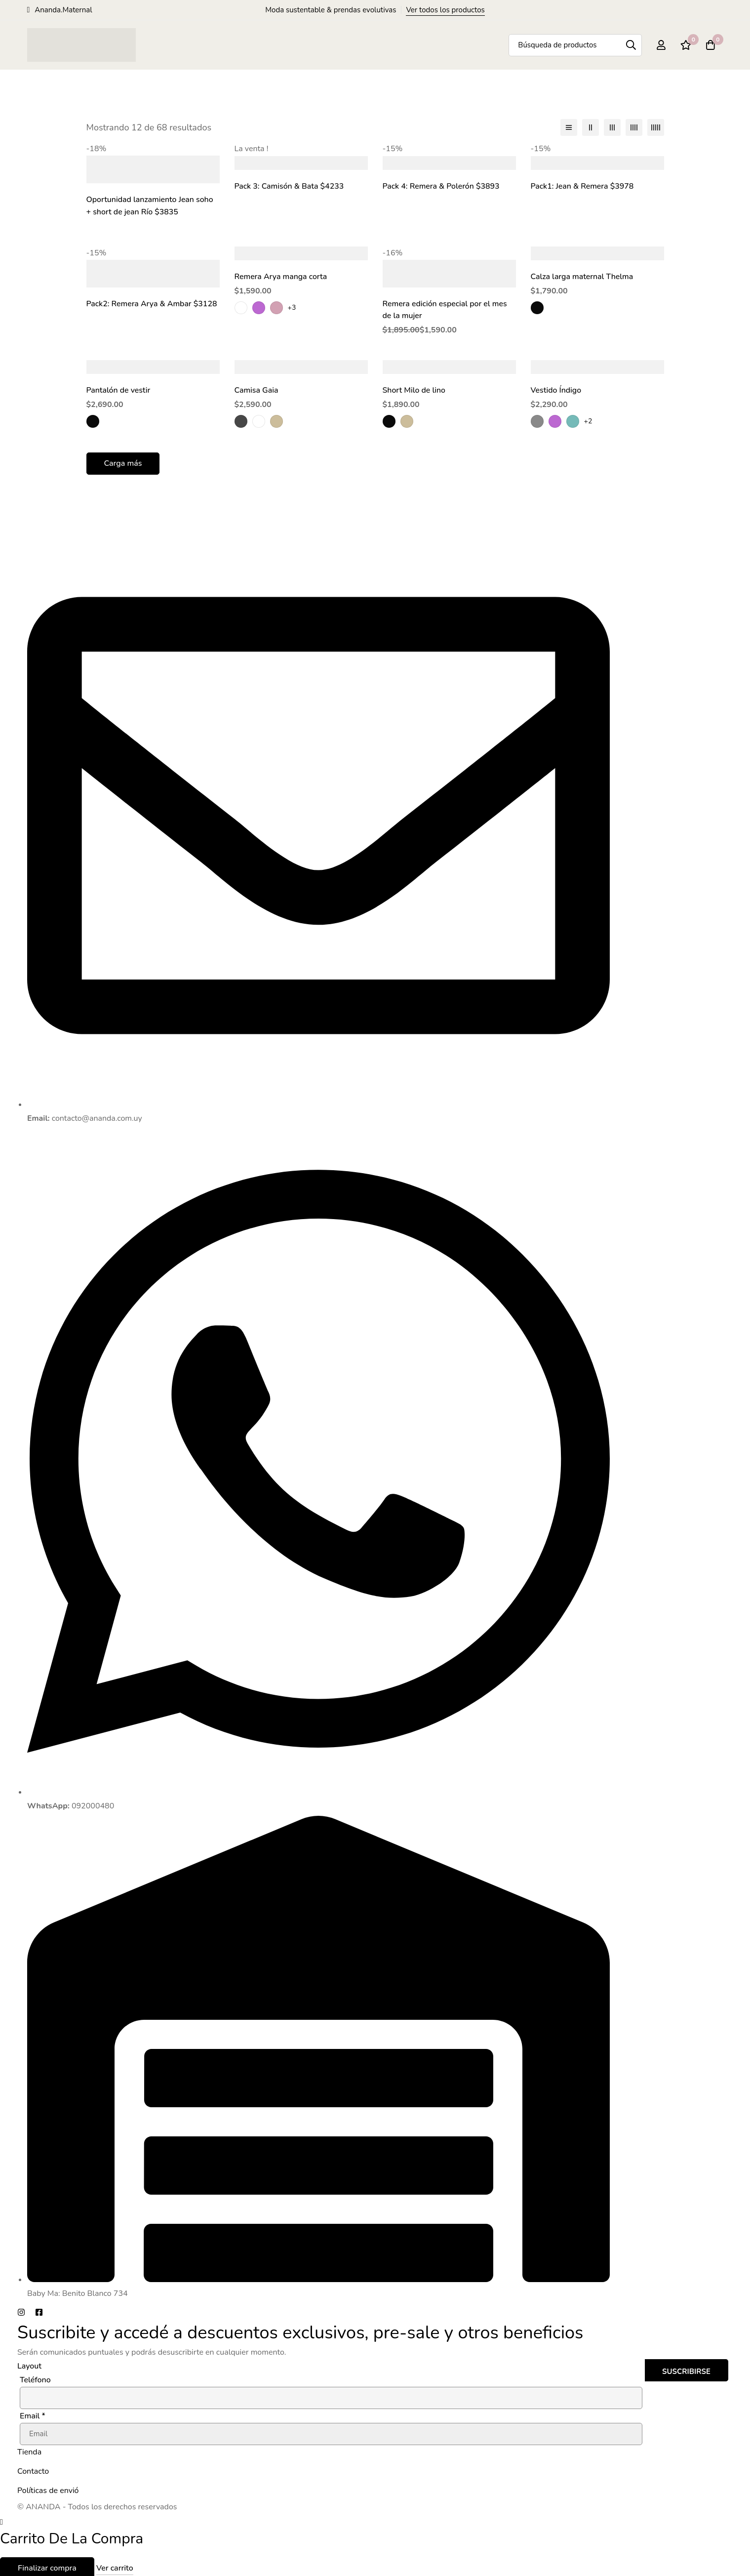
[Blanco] (241, 306)
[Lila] (258, 306)
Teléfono (35, 2377)
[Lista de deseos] (685, 45)
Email (32, 2414)
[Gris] (537, 419)
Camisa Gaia (257, 388)
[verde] (572, 419)
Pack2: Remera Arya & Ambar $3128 (152, 302)
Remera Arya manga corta (281, 275)
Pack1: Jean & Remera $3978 (582, 186)
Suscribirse (686, 2369)
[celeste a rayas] (258, 419)
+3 (292, 306)
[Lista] (568, 127)
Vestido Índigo (556, 388)
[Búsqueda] (631, 45)
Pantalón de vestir (118, 388)
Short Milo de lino (414, 388)
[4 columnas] (634, 127)
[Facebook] (39, 2310)
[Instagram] (21, 2310)
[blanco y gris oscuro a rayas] (241, 419)
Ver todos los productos (445, 10)
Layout (29, 2364)
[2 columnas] (590, 127)
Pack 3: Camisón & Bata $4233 (290, 186)
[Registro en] (661, 45)
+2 (588, 419)
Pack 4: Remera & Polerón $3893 (442, 186)
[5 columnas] (655, 127)
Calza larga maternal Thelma (582, 275)
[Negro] (537, 306)
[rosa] (276, 306)
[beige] (276, 419)
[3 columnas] (612, 127)
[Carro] (710, 45)
